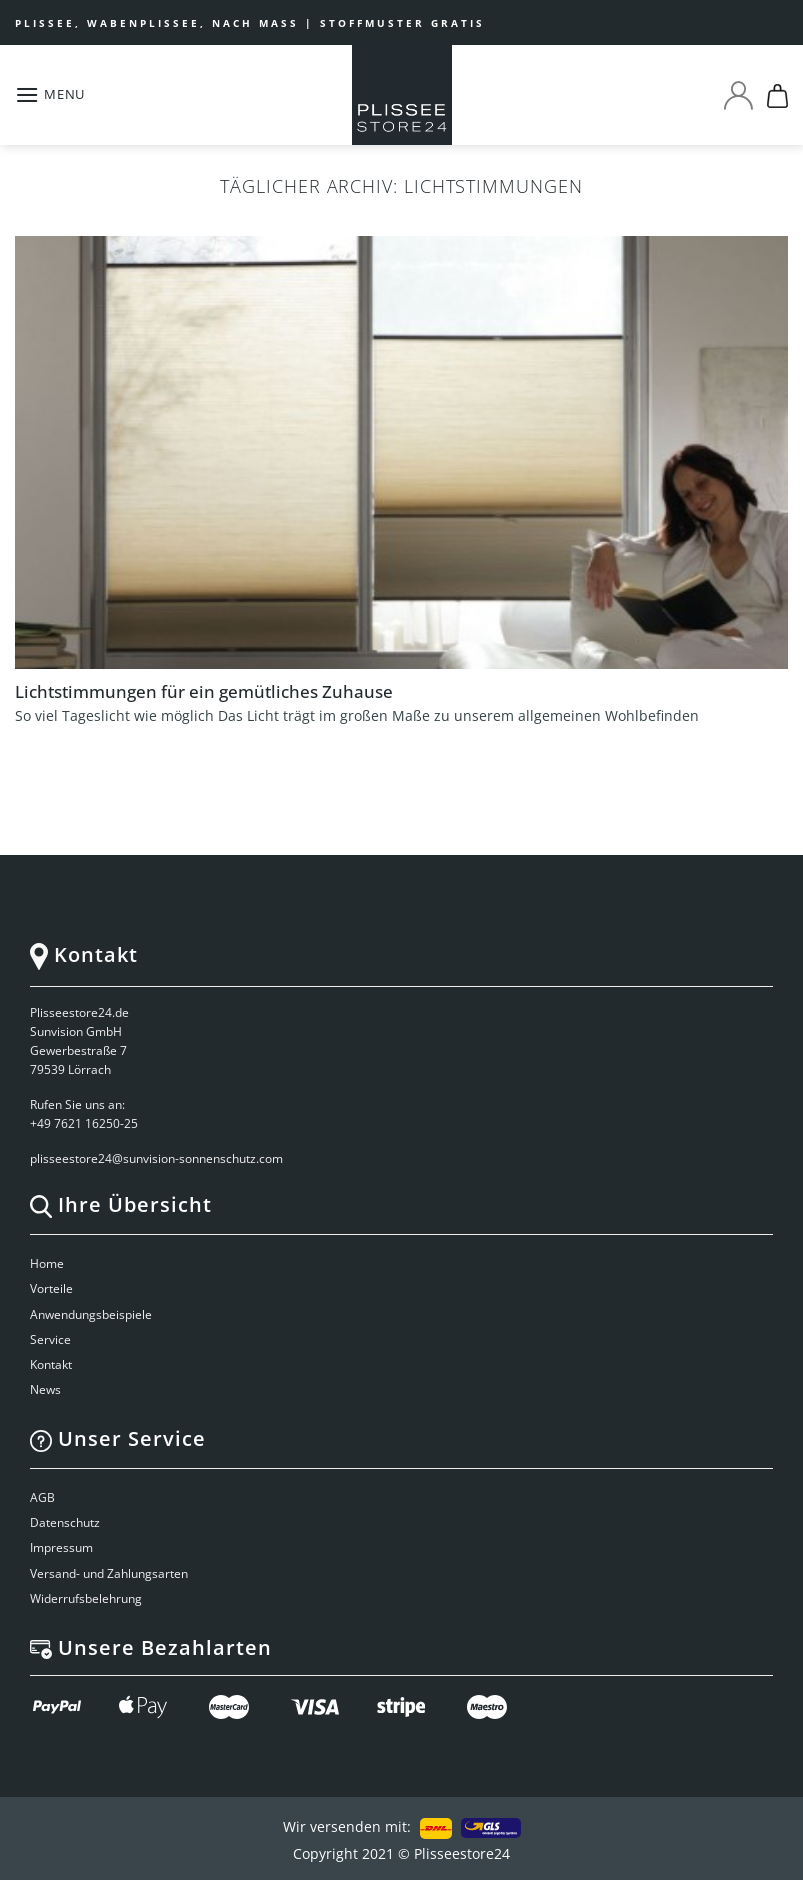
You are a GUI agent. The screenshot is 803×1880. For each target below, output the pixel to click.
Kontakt (51, 1364)
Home (47, 1263)
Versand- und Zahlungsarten (109, 1573)
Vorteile (51, 1288)
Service (50, 1339)
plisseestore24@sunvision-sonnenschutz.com (158, 1158)
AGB (42, 1497)
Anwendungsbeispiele (91, 1314)
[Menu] (50, 94)
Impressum (61, 1547)
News (45, 1389)
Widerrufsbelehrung (86, 1598)
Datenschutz (65, 1522)
